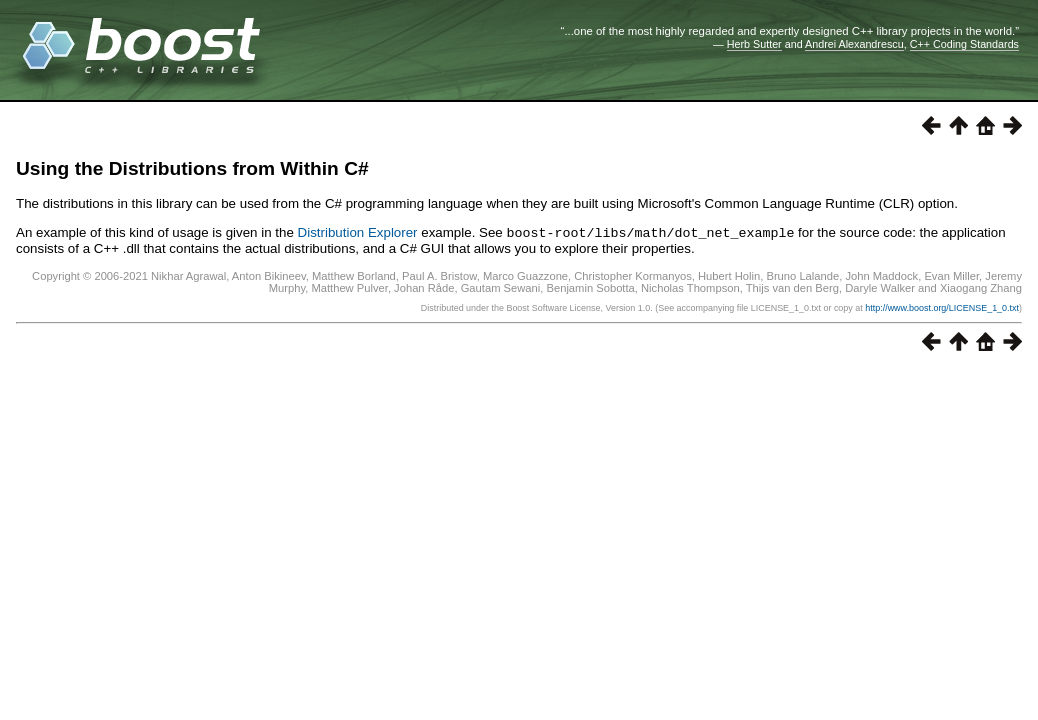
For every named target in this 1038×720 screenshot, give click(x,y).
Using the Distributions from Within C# (192, 168)
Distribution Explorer (358, 232)
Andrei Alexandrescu (854, 44)
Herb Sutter (754, 44)
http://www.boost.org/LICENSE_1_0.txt (942, 307)
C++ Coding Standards (964, 44)
